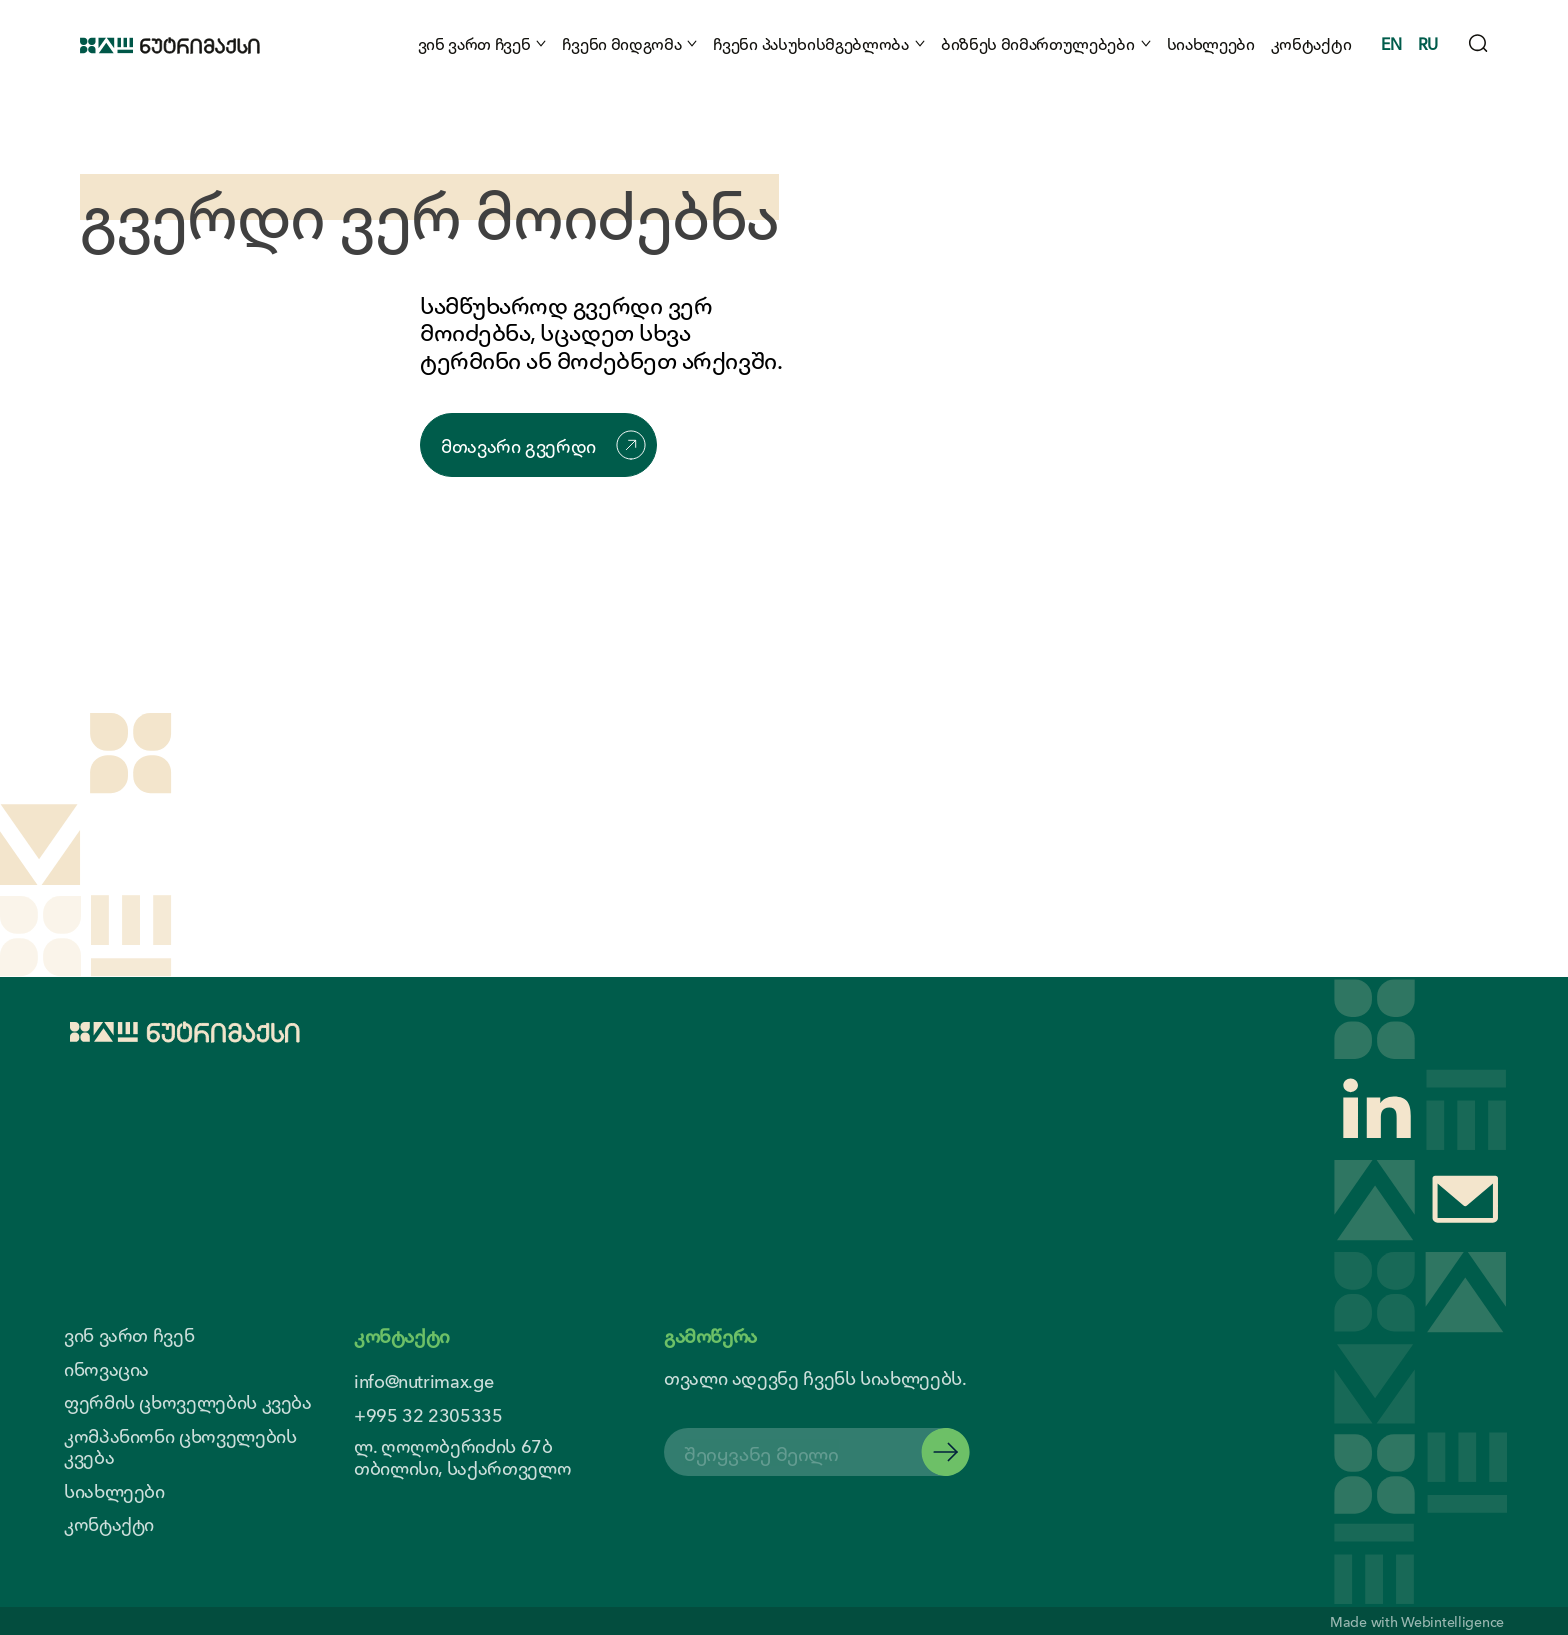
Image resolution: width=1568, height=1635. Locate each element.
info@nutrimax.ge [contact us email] (423, 1380)
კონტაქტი (1311, 43)
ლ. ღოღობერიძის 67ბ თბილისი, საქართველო (462, 1456)
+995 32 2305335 (428, 1414)
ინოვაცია (106, 1369)
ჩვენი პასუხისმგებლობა (810, 43)
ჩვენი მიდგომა (621, 43)
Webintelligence (1452, 1621)
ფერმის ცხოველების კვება (188, 1402)
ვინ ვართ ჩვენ (474, 43)
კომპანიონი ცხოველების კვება (180, 1446)
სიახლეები (1211, 43)
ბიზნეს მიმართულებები (1038, 43)
